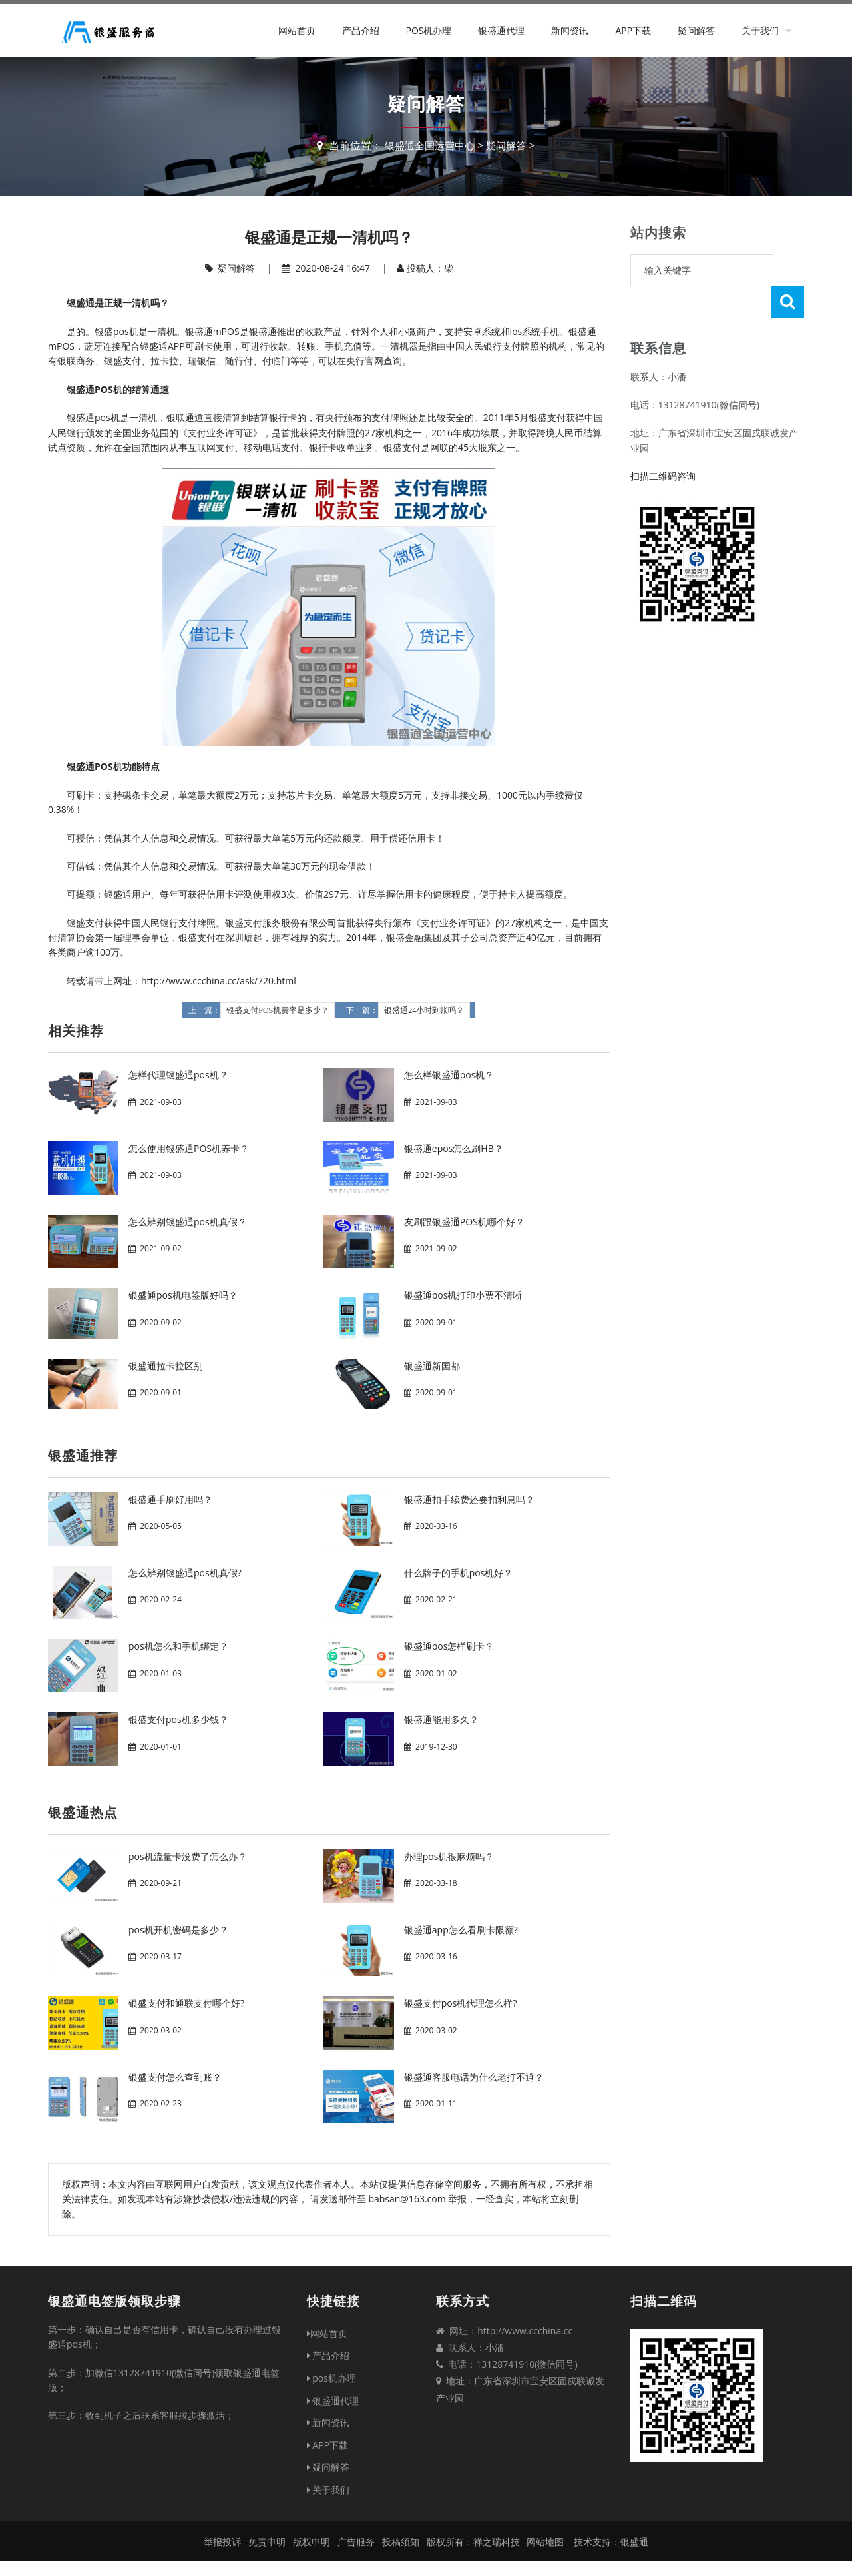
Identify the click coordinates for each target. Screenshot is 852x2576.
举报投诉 (222, 2541)
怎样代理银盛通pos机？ (178, 1074)
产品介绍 (360, 30)
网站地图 (545, 2541)
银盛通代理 (501, 30)
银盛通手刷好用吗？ (170, 1498)
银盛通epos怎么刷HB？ (453, 1147)
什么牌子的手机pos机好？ (458, 1572)
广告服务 (356, 2541)
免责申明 (267, 2541)
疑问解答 (696, 30)
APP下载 (633, 30)
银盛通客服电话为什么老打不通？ (474, 2077)
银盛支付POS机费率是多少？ (277, 1010)
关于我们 (760, 30)
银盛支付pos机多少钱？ (178, 1719)
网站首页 (297, 30)
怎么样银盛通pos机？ (449, 1074)
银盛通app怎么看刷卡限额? (461, 1929)
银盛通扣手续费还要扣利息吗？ (469, 1498)
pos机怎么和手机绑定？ (178, 1646)
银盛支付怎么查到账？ (175, 2077)
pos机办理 (428, 30)
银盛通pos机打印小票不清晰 (463, 1295)
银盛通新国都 (432, 1365)
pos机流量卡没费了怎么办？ (187, 1856)
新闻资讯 (569, 30)
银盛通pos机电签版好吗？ (183, 1295)
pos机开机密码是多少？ (178, 1929)
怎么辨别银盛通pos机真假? (185, 1572)
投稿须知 (400, 2541)
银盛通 (634, 2541)
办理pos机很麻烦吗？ (449, 1856)
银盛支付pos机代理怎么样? (460, 2003)
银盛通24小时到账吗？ (424, 1010)
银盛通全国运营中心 (428, 145)
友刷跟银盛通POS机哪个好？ (464, 1221)
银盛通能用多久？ (441, 1719)
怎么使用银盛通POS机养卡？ (188, 1147)
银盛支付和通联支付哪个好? (186, 2003)
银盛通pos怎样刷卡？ (449, 1646)
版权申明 (311, 2541)
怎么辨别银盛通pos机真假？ (187, 1221)
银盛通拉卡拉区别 (165, 1365)
